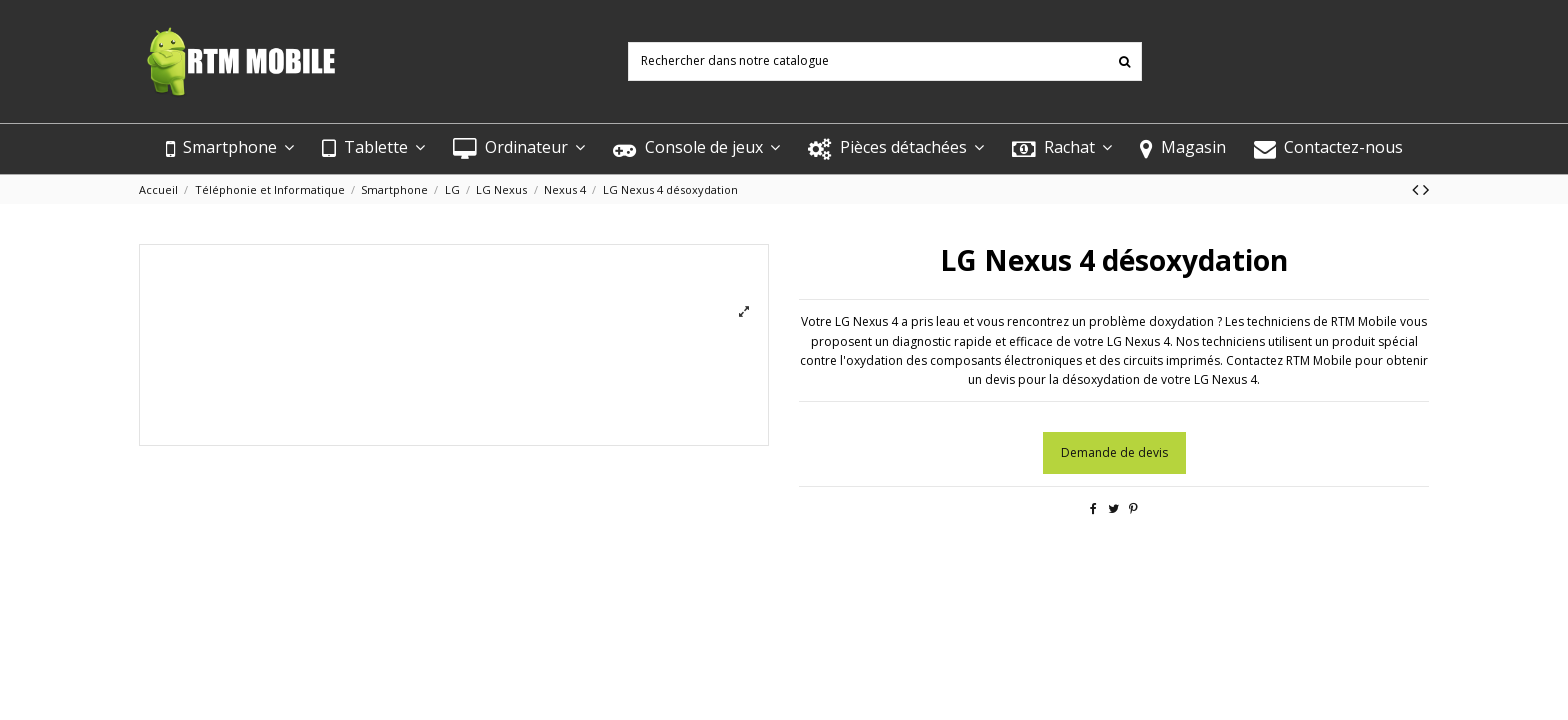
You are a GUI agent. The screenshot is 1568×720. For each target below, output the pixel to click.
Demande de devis (1114, 452)
